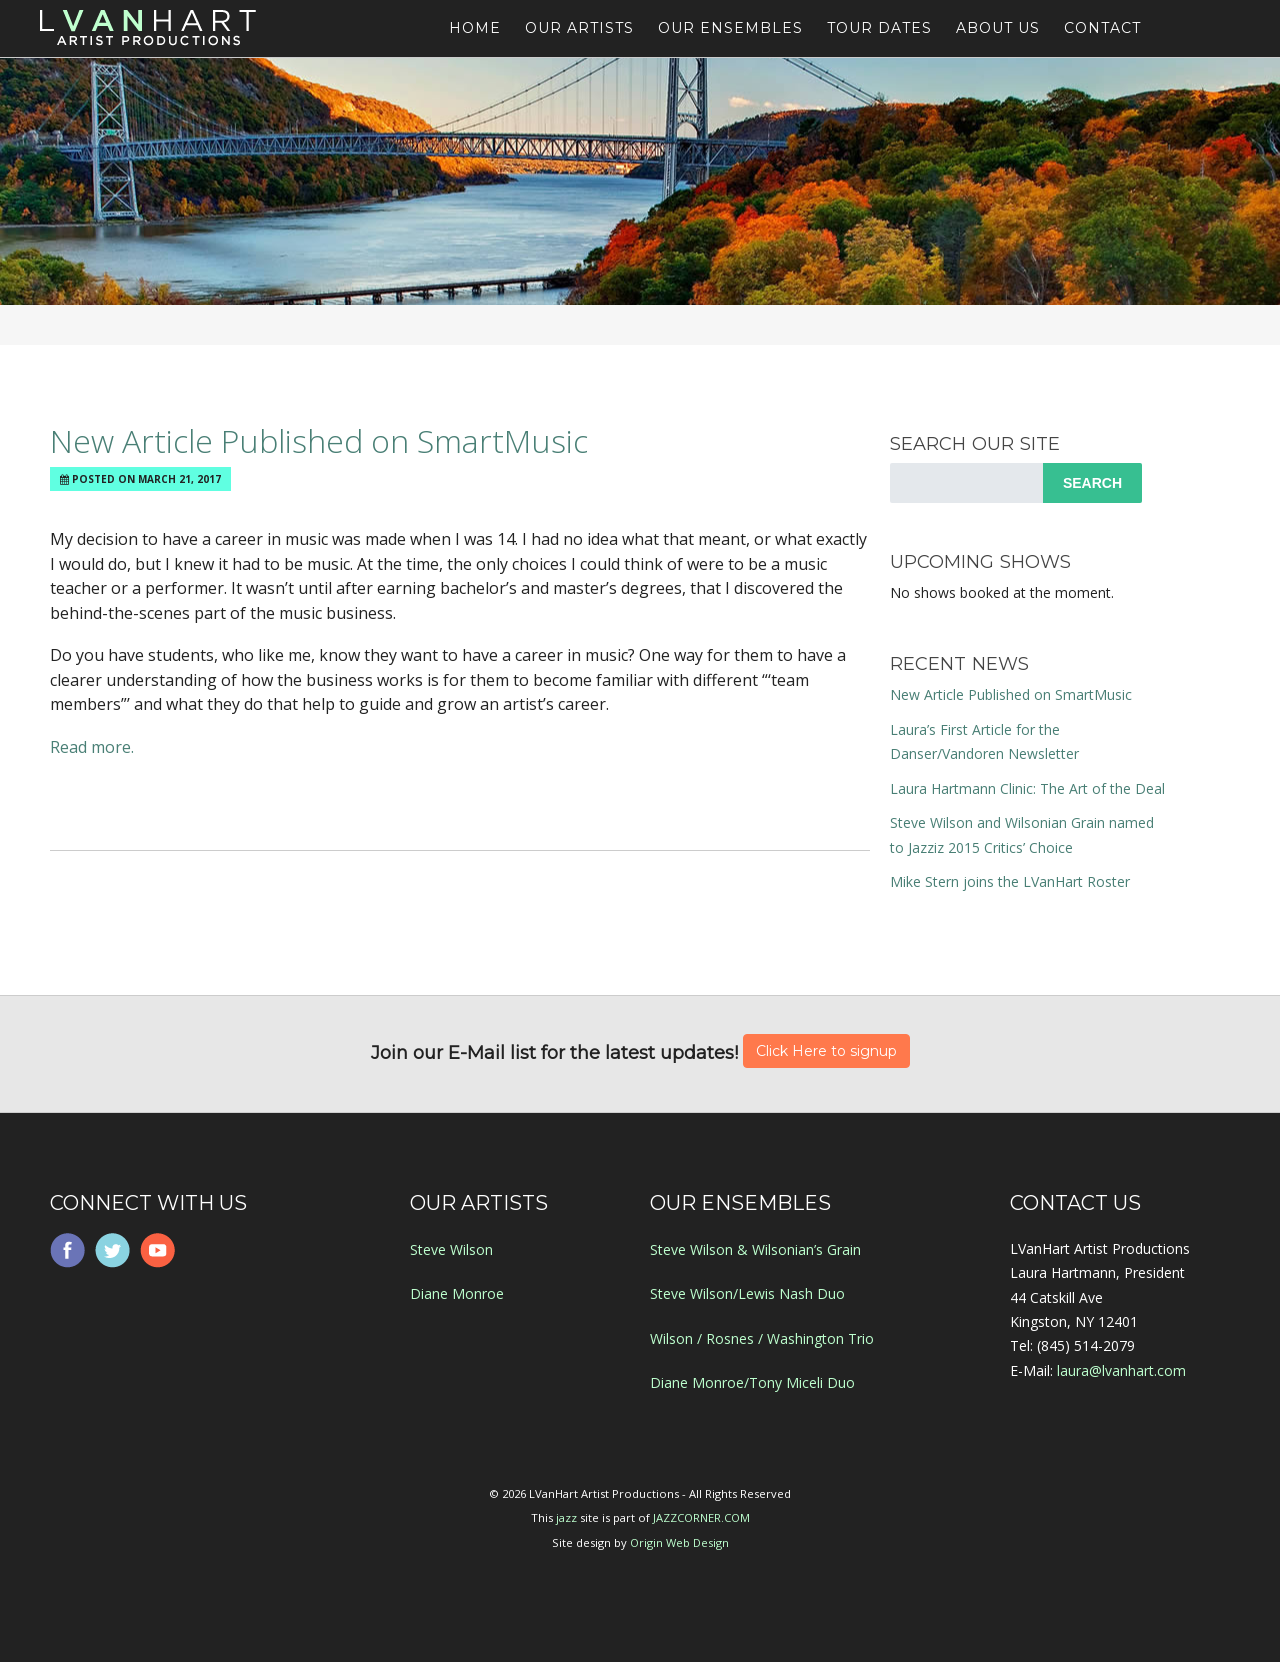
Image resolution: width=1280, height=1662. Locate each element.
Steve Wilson (451, 1249)
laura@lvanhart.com (1121, 1370)
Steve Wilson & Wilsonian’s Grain (755, 1249)
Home (475, 28)
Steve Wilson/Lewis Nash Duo (747, 1293)
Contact (1102, 28)
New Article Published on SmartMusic (319, 440)
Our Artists (579, 28)
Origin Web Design (679, 1542)
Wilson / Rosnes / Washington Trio (762, 1338)
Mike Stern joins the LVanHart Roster (1010, 881)
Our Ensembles (730, 28)
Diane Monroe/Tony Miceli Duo (752, 1382)
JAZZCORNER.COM (701, 1517)
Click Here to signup (826, 1051)
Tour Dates (879, 28)
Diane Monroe (457, 1293)
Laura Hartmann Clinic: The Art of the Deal (1027, 788)
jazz (566, 1517)
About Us (998, 28)
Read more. (92, 747)
